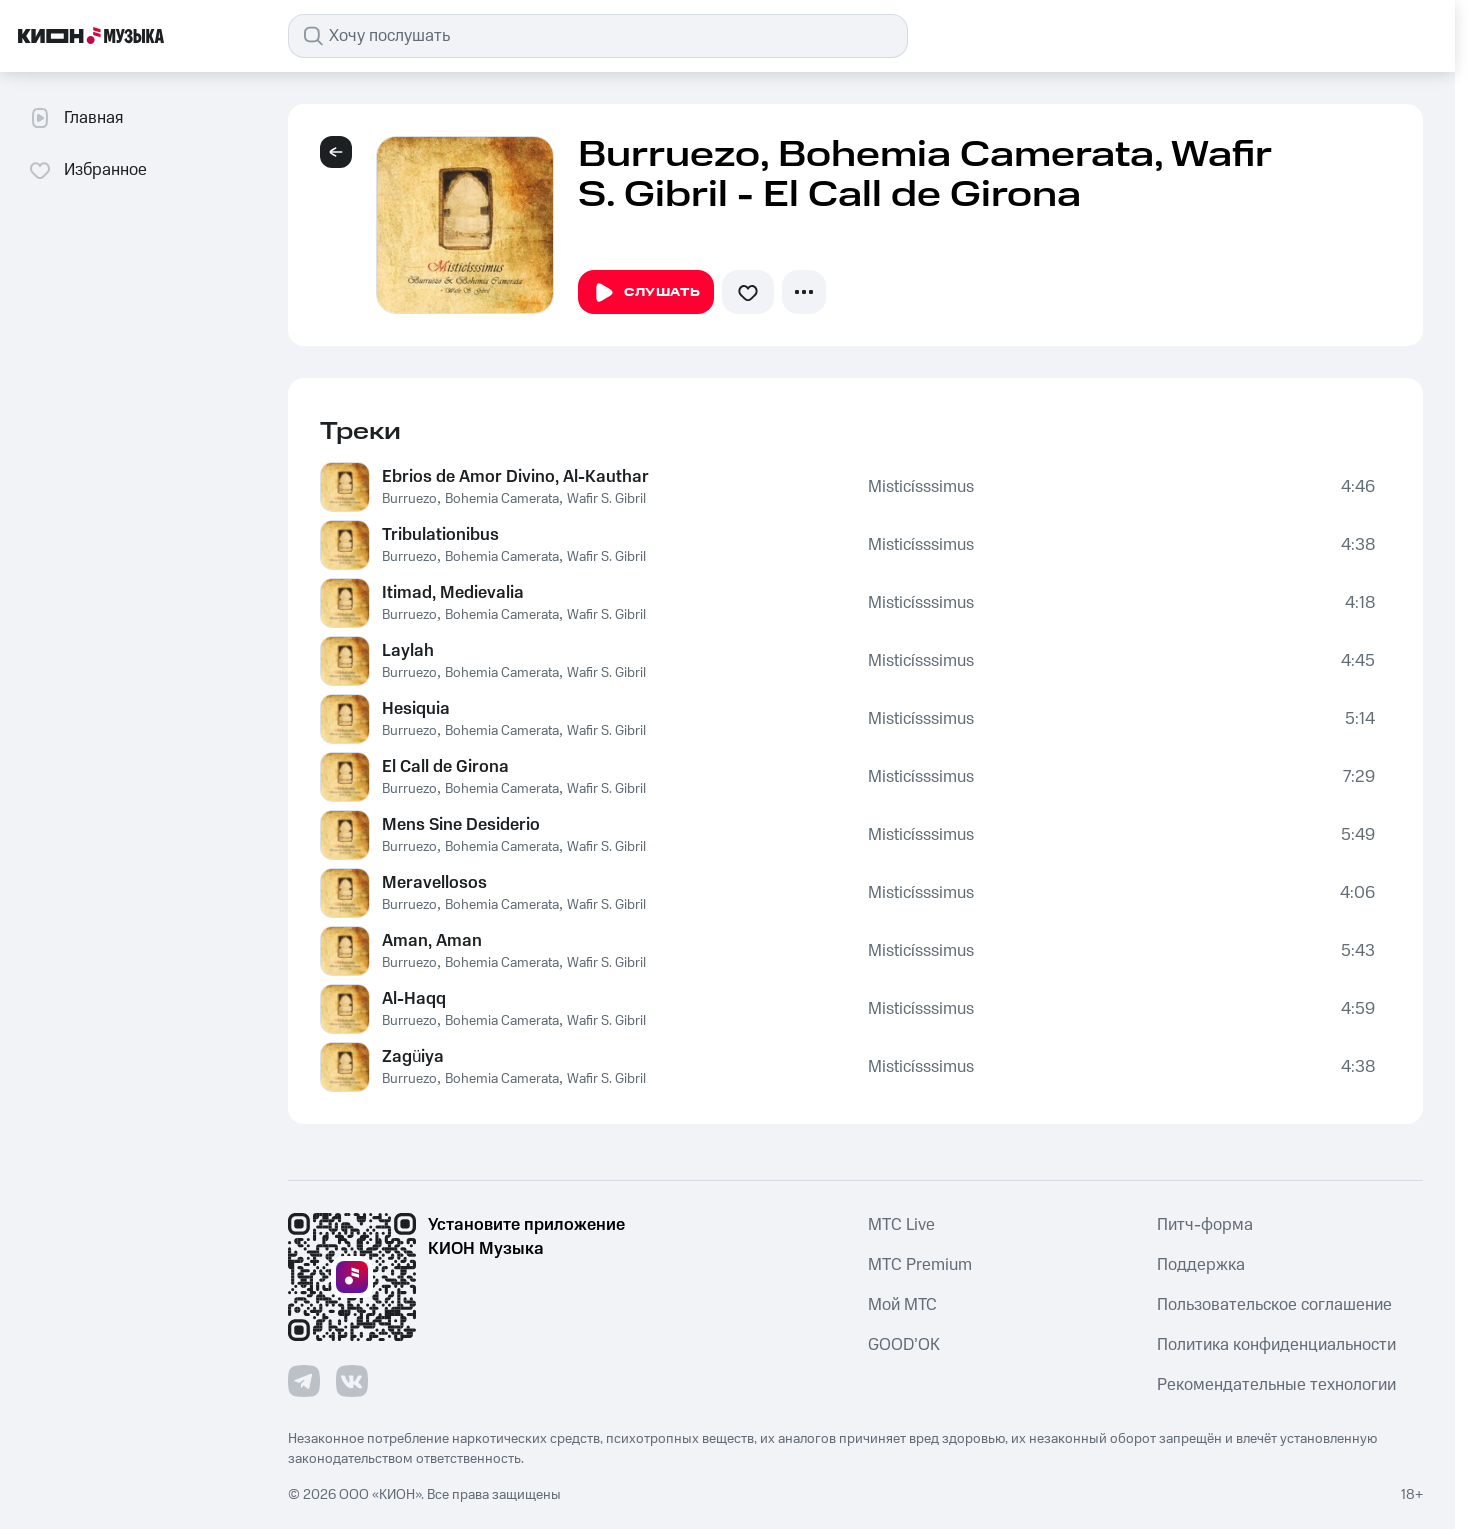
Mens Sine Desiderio (461, 825)
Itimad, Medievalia (453, 593)
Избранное (87, 170)
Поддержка (1201, 1265)
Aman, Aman (432, 941)
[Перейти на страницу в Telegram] (304, 1381)
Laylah (408, 651)
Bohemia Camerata (502, 499)
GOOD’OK (904, 1345)
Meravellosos (434, 883)
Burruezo (409, 499)
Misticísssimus (921, 487)
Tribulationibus (440, 535)
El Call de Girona (445, 767)
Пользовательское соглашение (1274, 1305)
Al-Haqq (414, 999)
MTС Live (901, 1225)
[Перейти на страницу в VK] (352, 1381)
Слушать (646, 293)
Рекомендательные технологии (1276, 1385)
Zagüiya (413, 1057)
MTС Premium (920, 1265)
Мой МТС (902, 1305)
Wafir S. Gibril (606, 499)
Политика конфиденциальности (1276, 1345)
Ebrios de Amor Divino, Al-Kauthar (515, 477)
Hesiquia (416, 709)
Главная (75, 118)
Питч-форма (1205, 1225)
